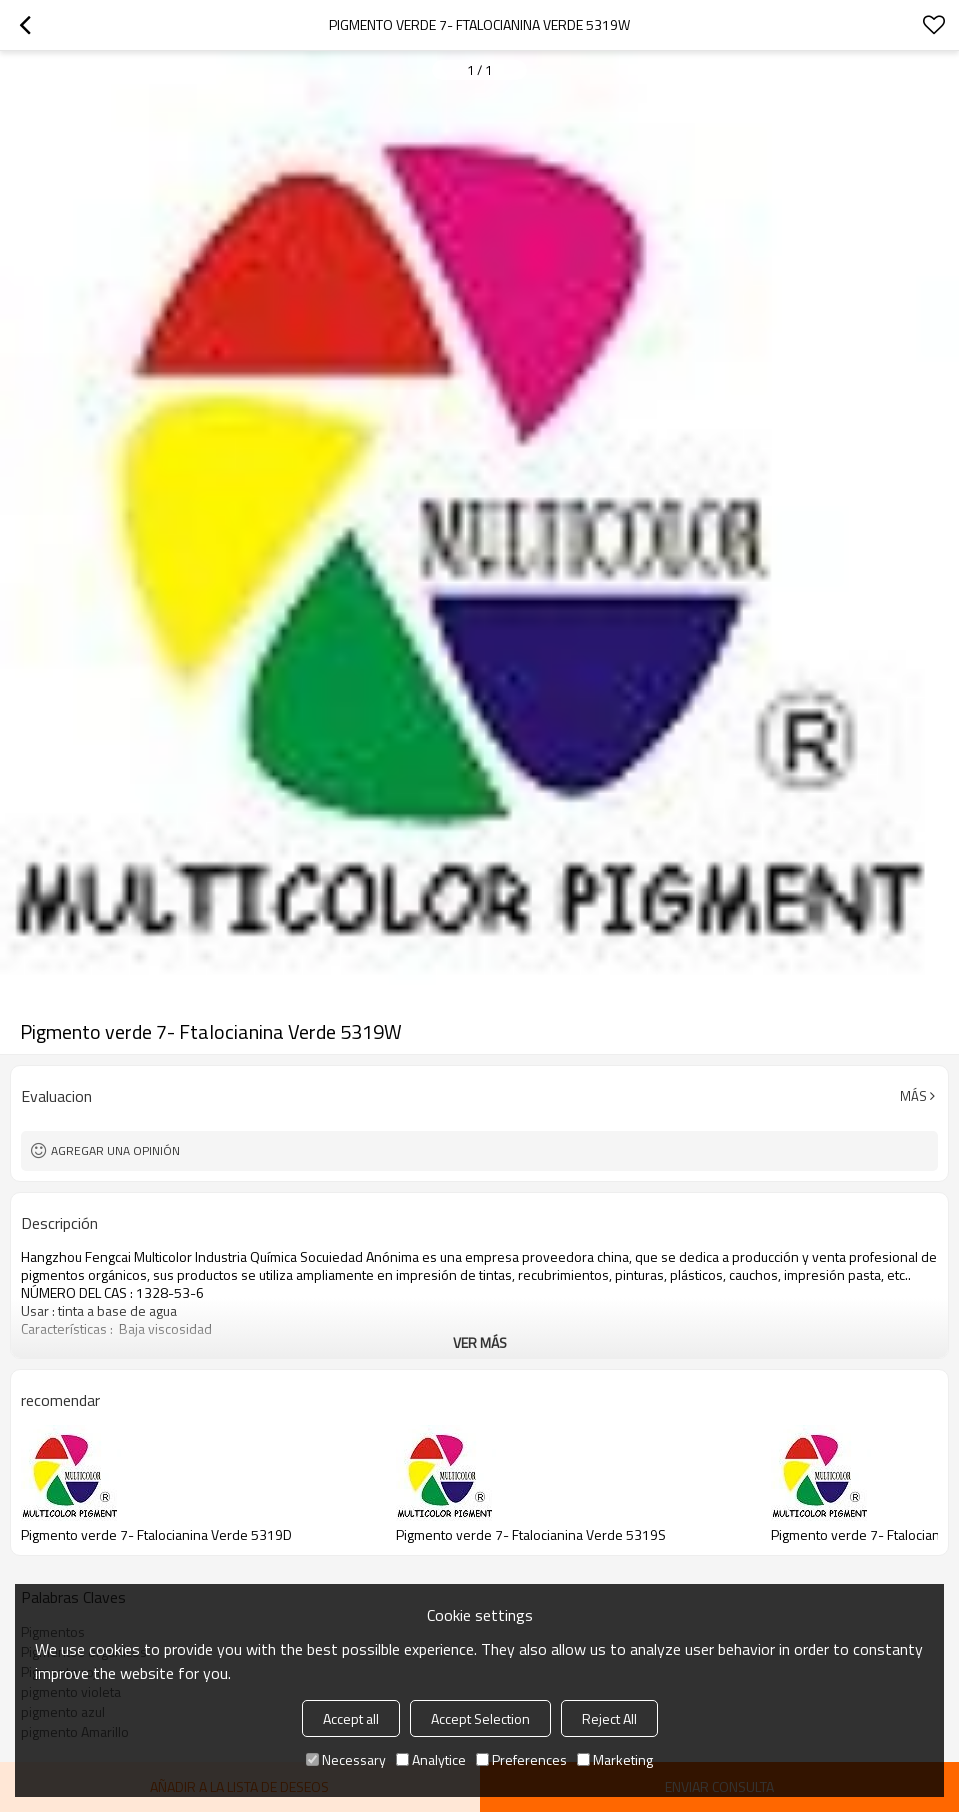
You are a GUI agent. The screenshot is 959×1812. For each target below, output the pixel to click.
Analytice (431, 1759)
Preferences (521, 1759)
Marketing (615, 1759)
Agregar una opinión (115, 1150)
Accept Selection (480, 1718)
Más (913, 1096)
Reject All (609, 1718)
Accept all (351, 1718)
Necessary (346, 1759)
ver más (480, 1342)
